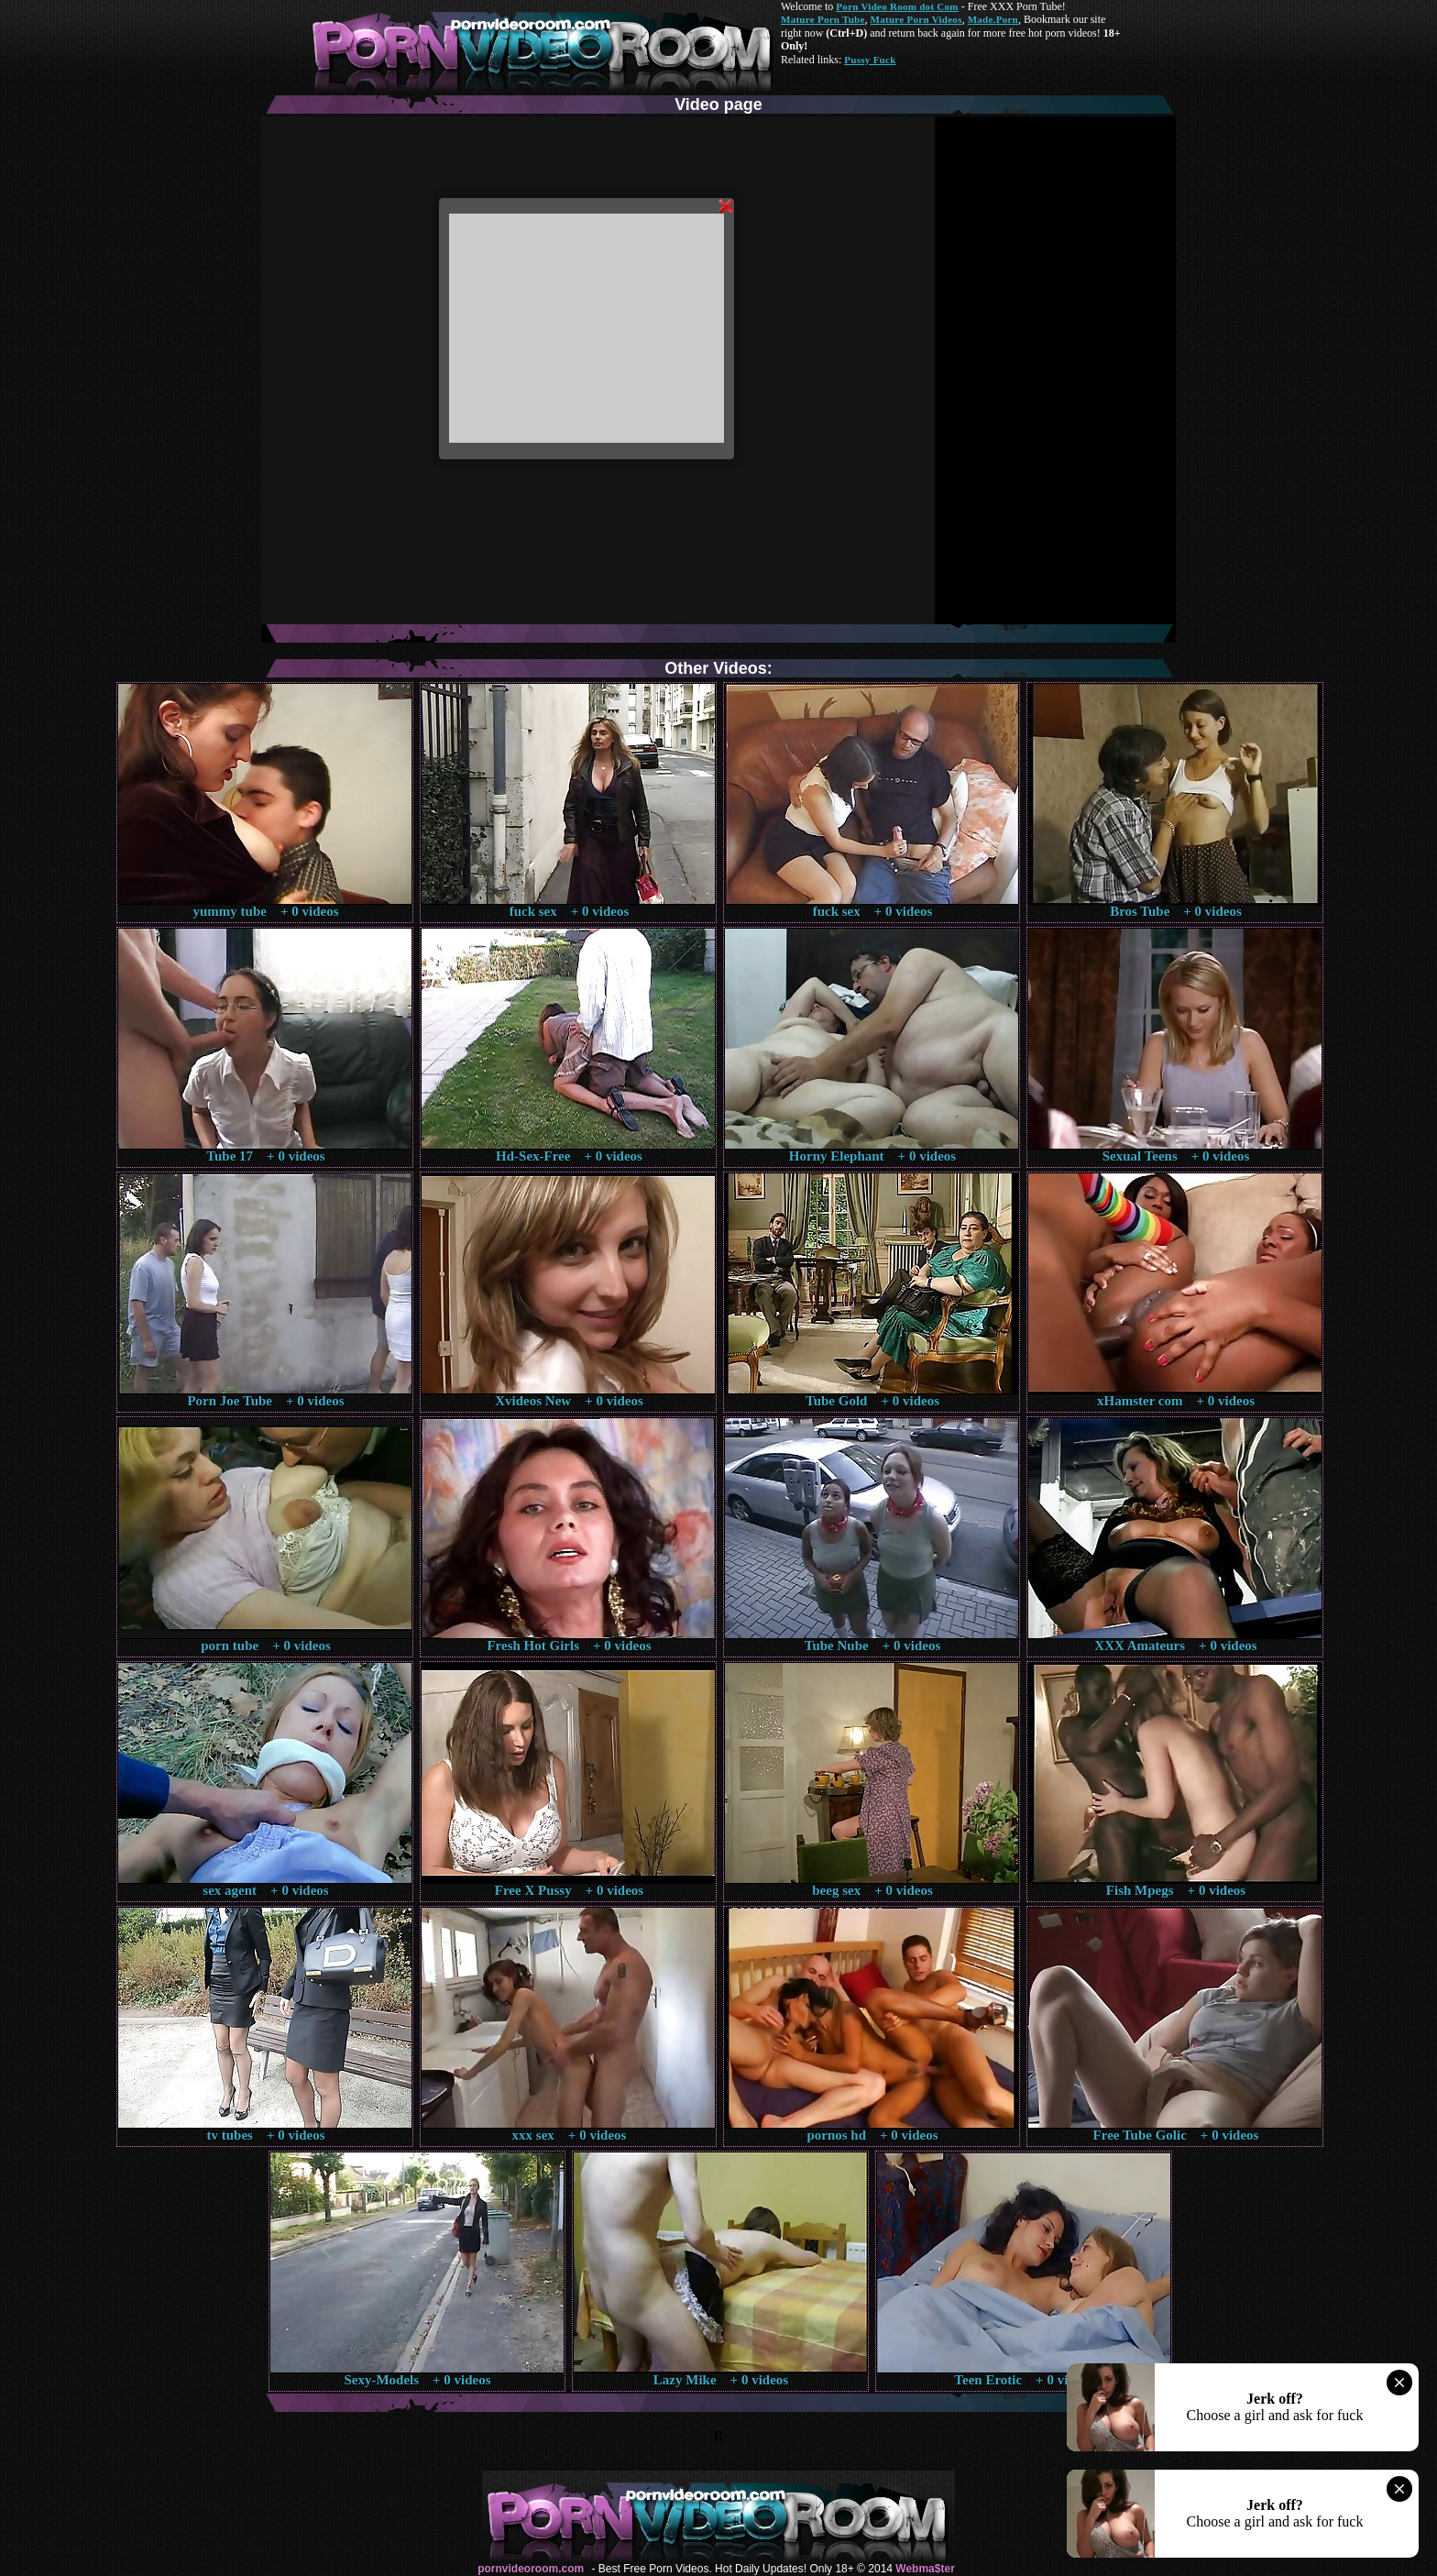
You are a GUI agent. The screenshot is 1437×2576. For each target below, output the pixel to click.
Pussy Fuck (869, 59)
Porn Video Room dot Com (897, 6)
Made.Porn (993, 19)
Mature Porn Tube (823, 19)
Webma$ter (924, 2568)
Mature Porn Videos (916, 19)
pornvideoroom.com (530, 2568)
